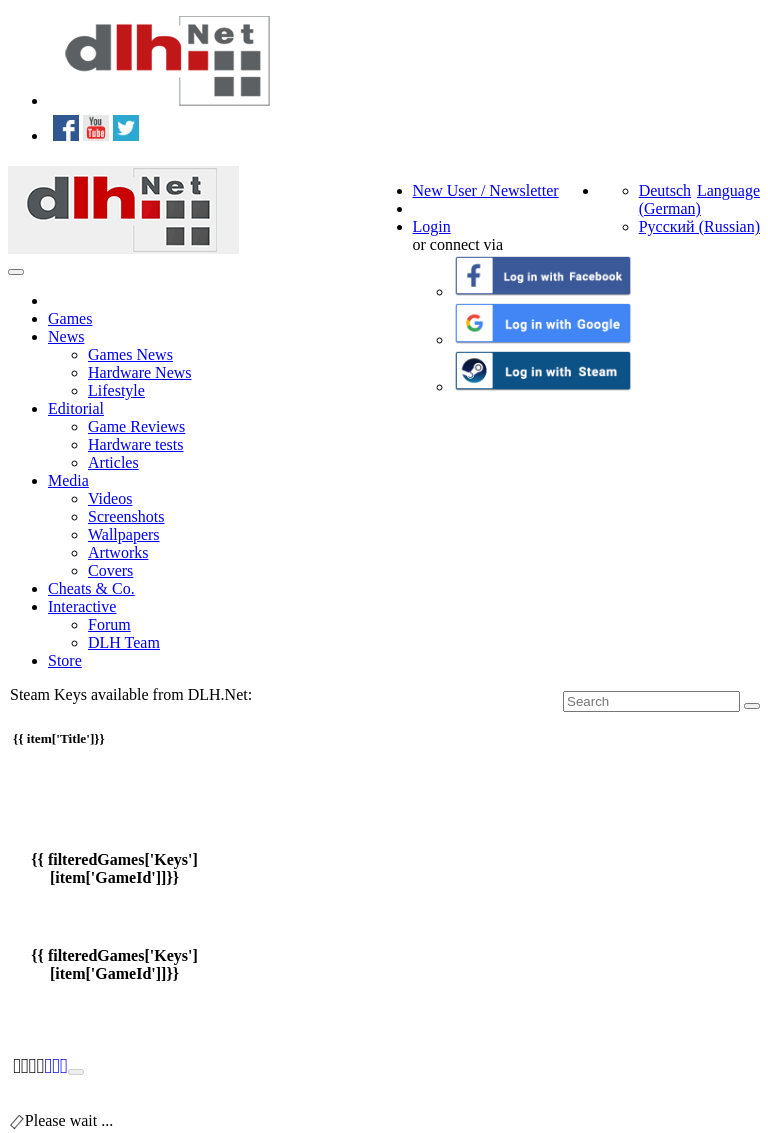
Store (65, 660)
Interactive (82, 606)
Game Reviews (136, 426)
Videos (110, 498)
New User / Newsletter (486, 190)
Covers (110, 570)
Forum (109, 624)
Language (728, 190)
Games (70, 318)
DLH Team (124, 642)
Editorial (76, 408)
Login (432, 226)
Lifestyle (116, 390)
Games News (130, 354)
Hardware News (140, 372)
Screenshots (126, 516)
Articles (113, 462)
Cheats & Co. (91, 588)
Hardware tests (136, 444)
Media (68, 480)
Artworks (118, 552)
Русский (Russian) (699, 226)
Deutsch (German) (670, 199)
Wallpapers (124, 534)
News (66, 336)
